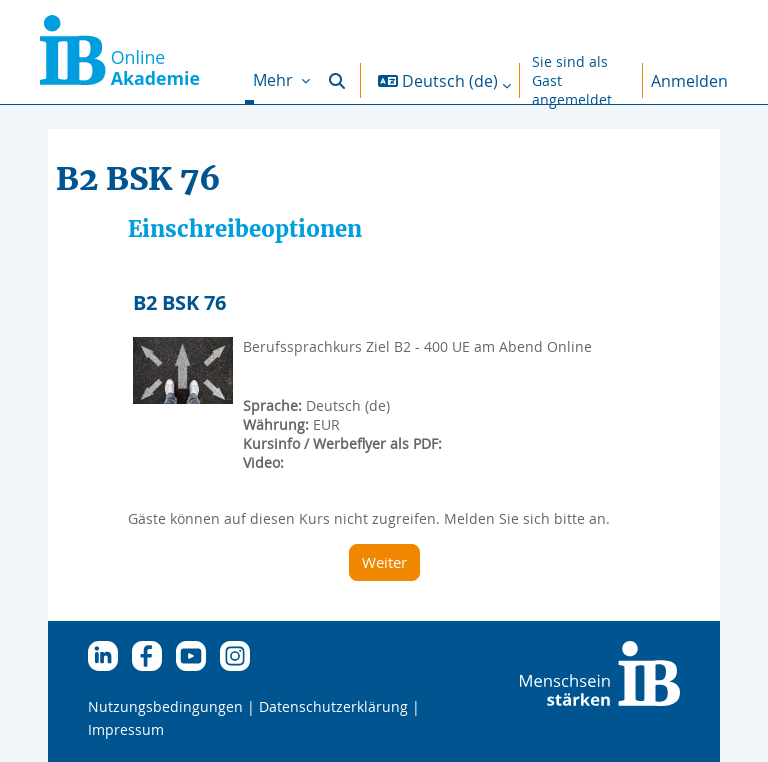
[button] (337, 80)
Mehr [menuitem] (275, 80)
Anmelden (689, 81)
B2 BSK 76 (179, 302)
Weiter (384, 562)
